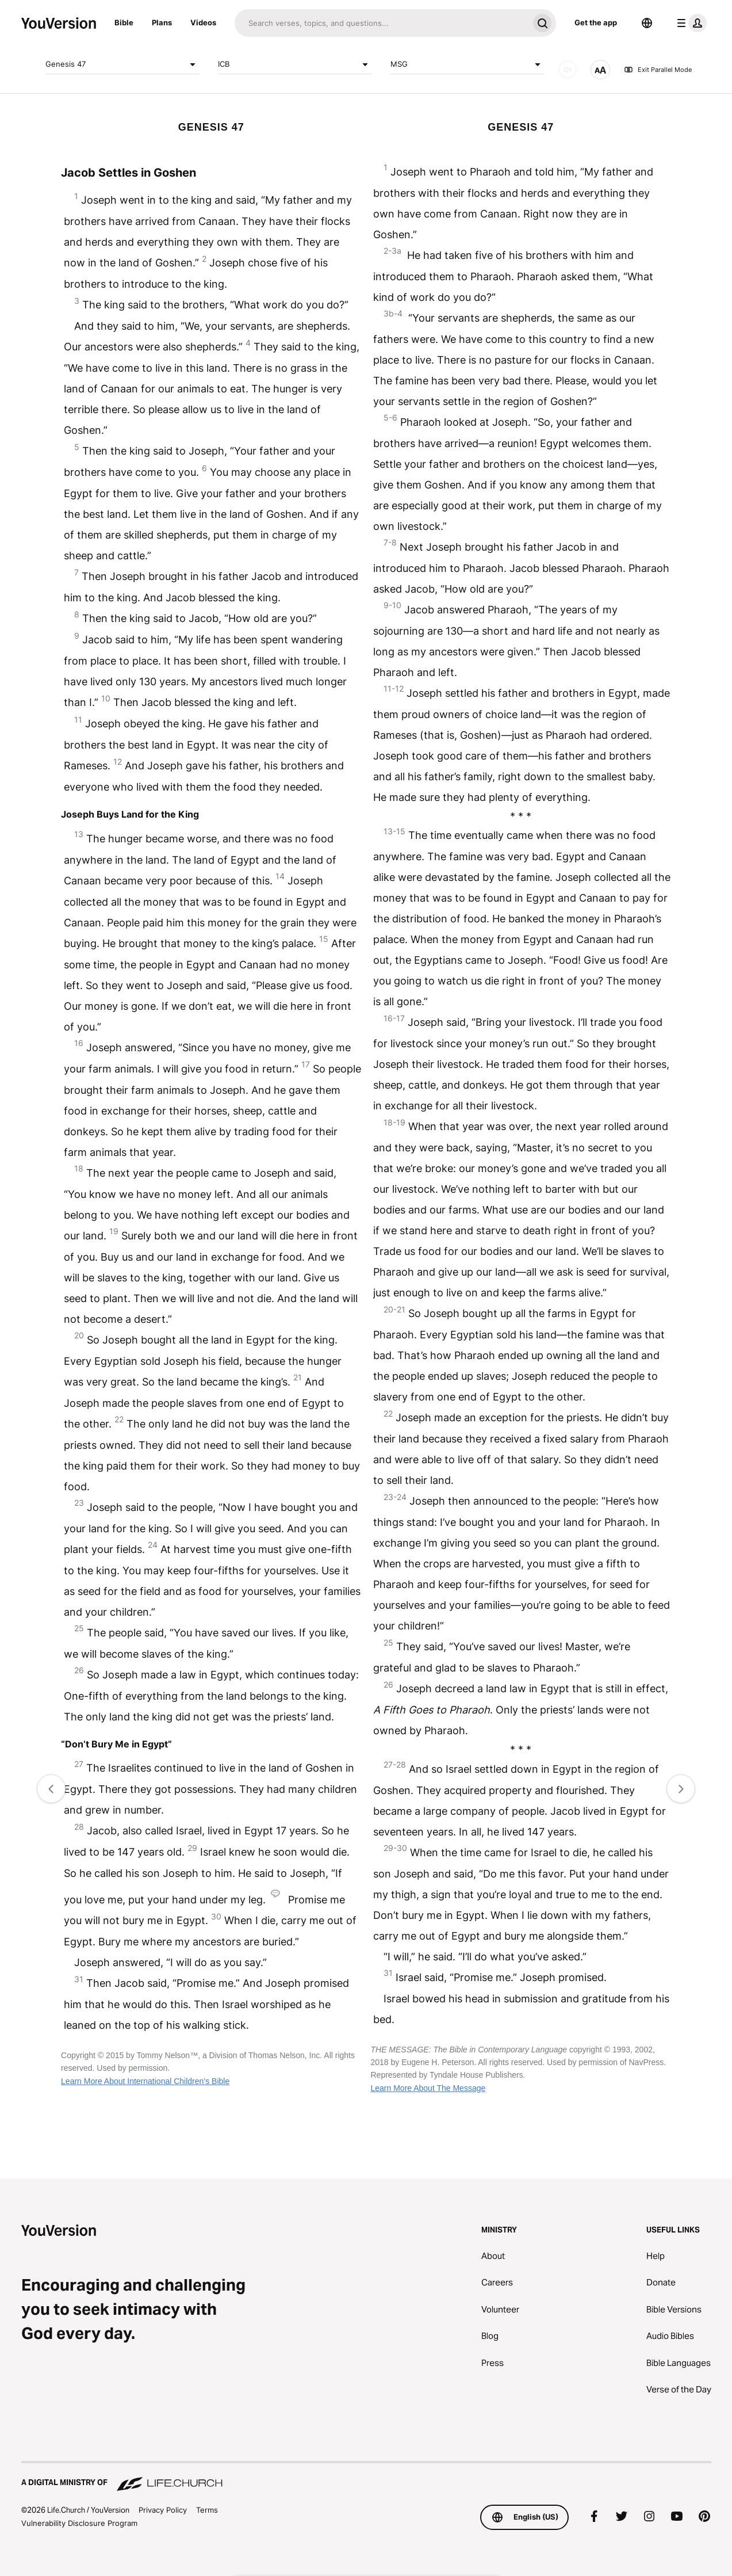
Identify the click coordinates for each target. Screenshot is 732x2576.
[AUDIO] (567, 69)
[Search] (381, 23)
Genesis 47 (122, 64)
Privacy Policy (163, 2509)
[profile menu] (689, 23)
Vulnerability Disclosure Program (79, 2523)
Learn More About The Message (427, 2088)
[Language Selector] (646, 23)
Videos (203, 22)
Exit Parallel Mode (658, 69)
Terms (207, 2509)
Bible (123, 22)
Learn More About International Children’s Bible (145, 2081)
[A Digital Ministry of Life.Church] (366, 2477)
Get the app (595, 22)
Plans (162, 22)
